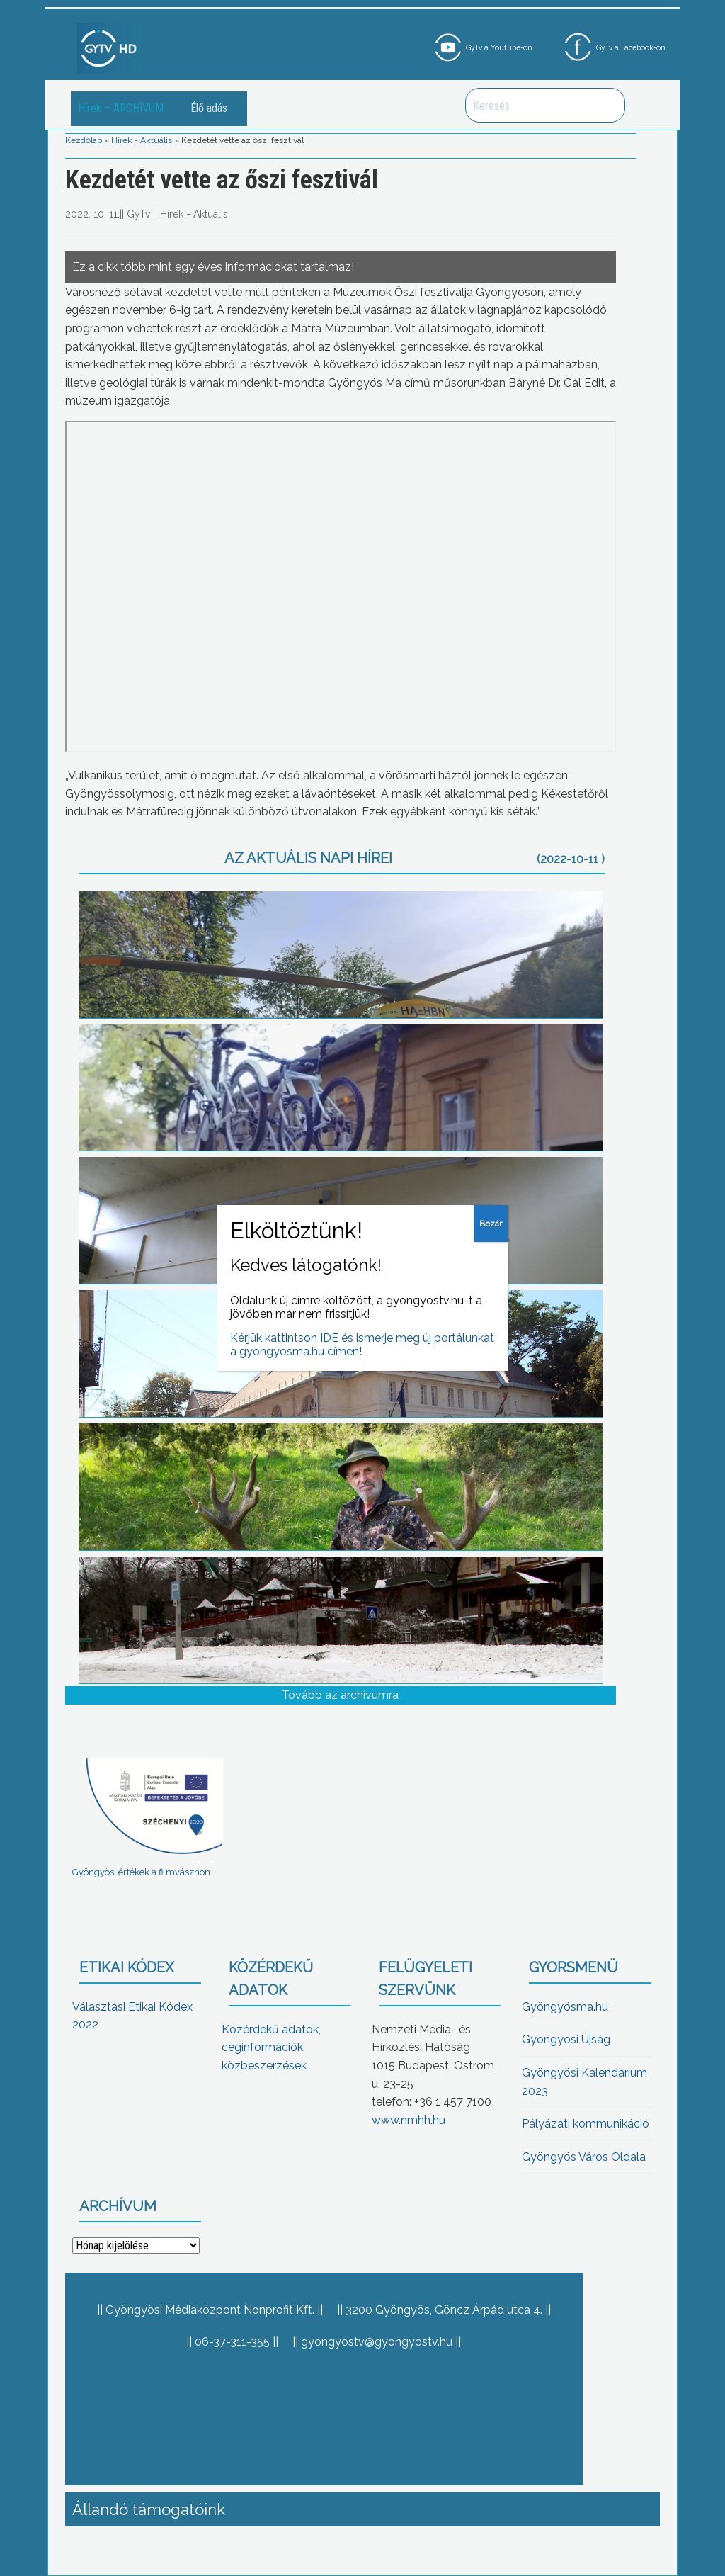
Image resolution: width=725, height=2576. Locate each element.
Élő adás (208, 108)
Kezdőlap (83, 140)
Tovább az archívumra (340, 1695)
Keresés (606, 105)
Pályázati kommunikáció (585, 2123)
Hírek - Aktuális (141, 140)
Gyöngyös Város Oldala (584, 2157)
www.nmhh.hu (408, 2120)
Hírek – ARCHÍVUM (121, 108)
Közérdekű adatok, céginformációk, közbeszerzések (271, 2047)
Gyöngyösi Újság (566, 2039)
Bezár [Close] (490, 1223)
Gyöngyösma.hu (565, 2006)
